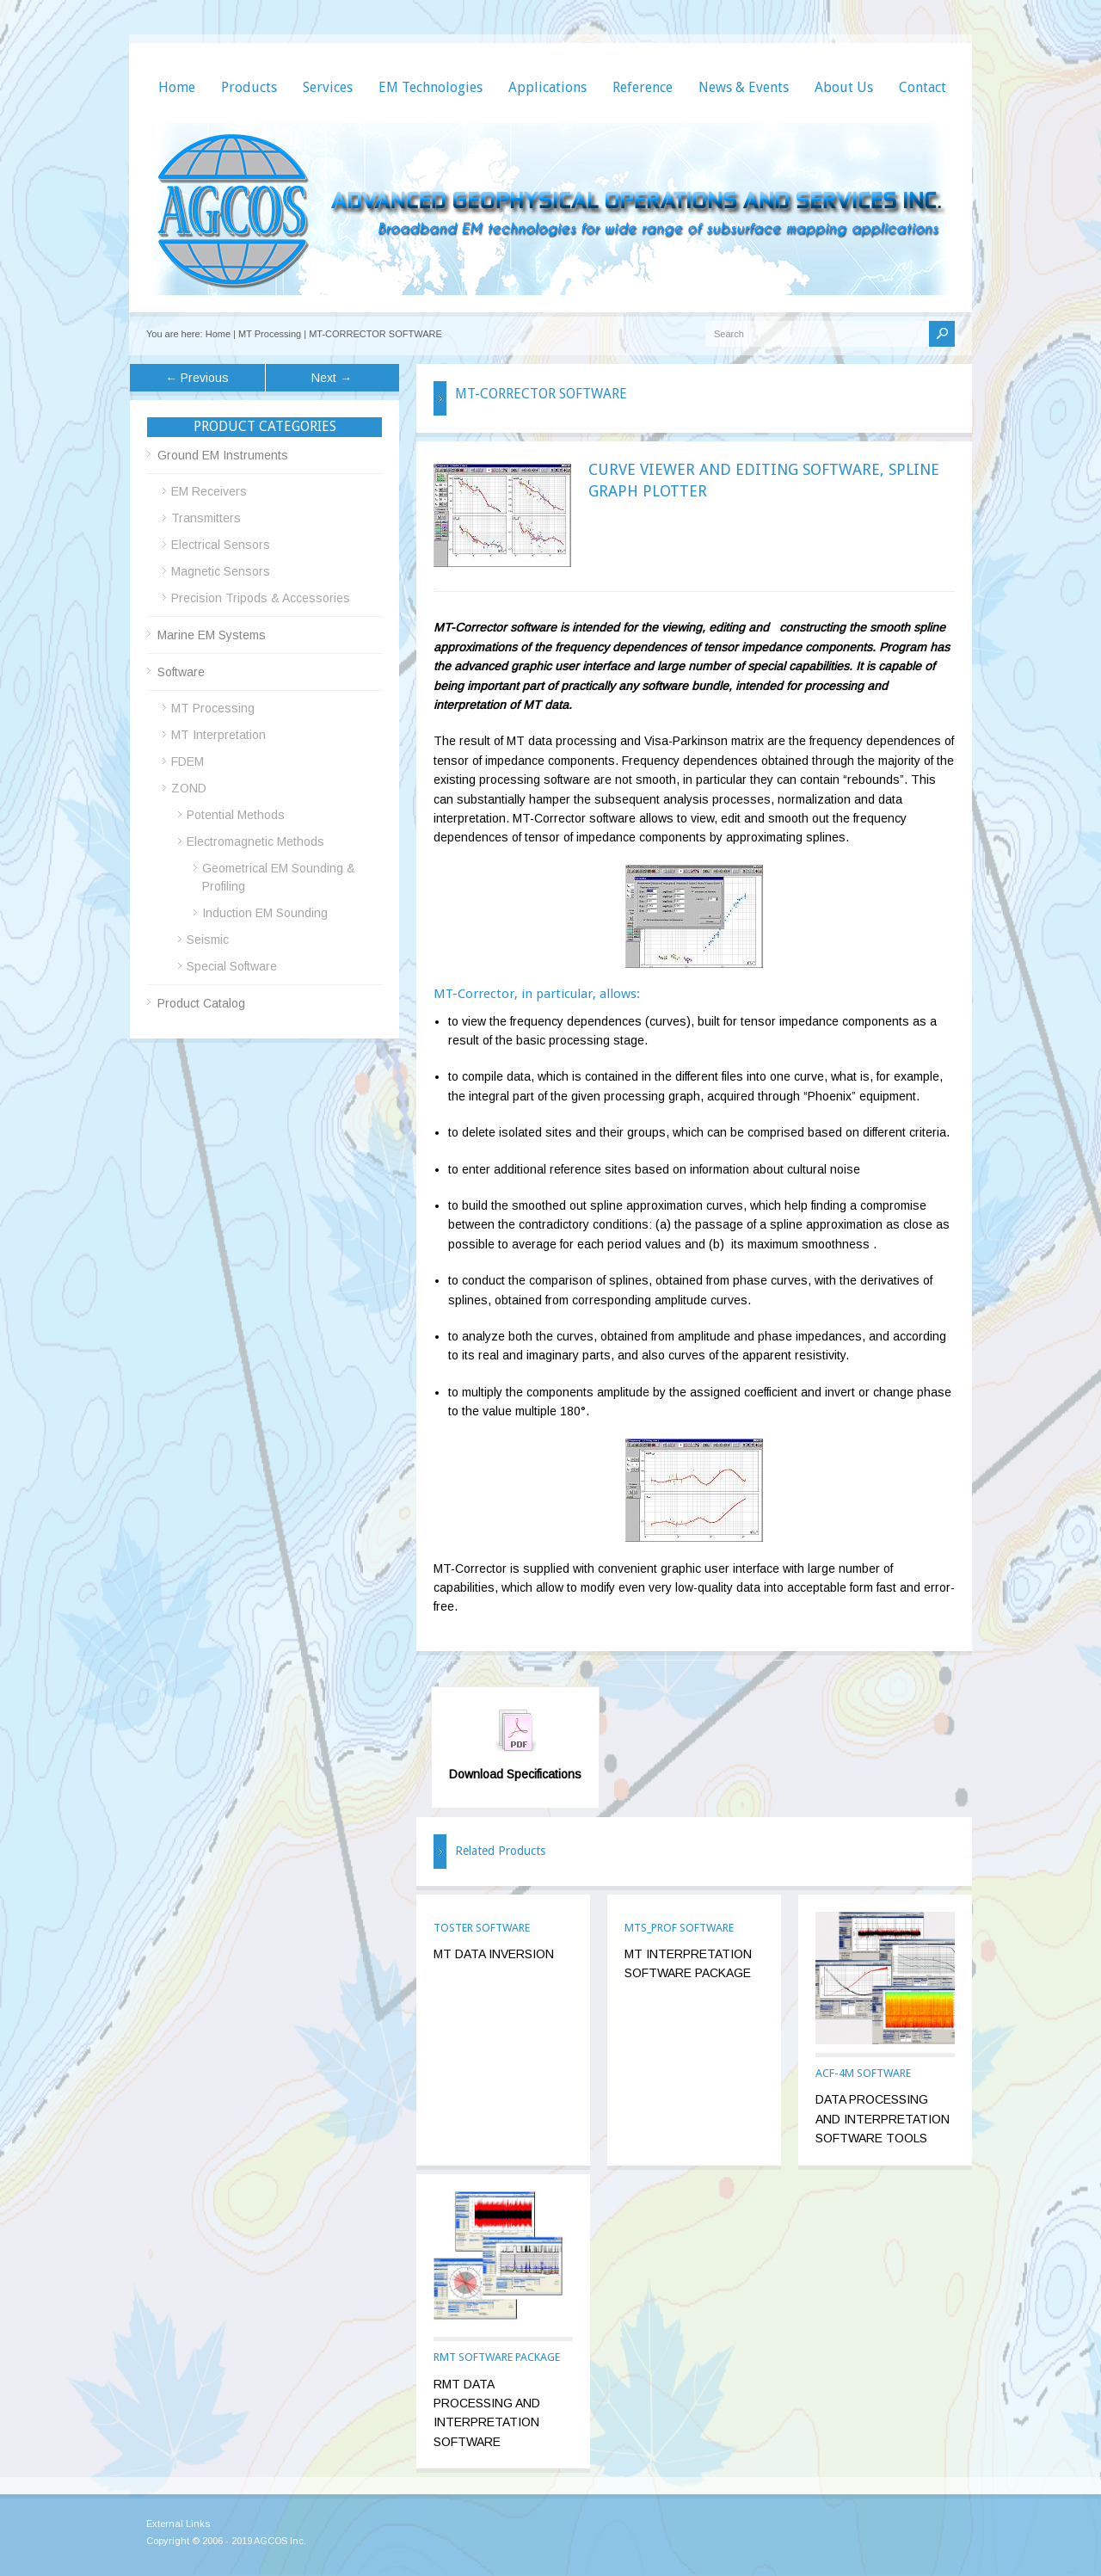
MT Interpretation (218, 735)
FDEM (187, 761)
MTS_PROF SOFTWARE (679, 1927)
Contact (922, 87)
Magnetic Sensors (220, 571)
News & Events (743, 87)
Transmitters (206, 518)
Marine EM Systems (211, 635)
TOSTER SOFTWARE (482, 1927)
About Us (844, 87)
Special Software (232, 966)
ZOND (188, 788)
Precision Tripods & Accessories (260, 598)
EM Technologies (430, 87)
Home (176, 87)
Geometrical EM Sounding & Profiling (278, 877)
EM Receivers (209, 491)
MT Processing (269, 334)
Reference (642, 87)
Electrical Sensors (220, 545)
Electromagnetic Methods (255, 841)
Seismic (208, 939)
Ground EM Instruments (222, 455)
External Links (178, 2523)
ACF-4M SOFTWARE (863, 2073)
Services (328, 87)
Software (181, 672)
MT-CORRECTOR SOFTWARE (375, 334)
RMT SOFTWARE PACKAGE (497, 2357)
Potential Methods (236, 815)
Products (249, 87)
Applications (547, 87)
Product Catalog (201, 1003)
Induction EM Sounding (265, 913)
